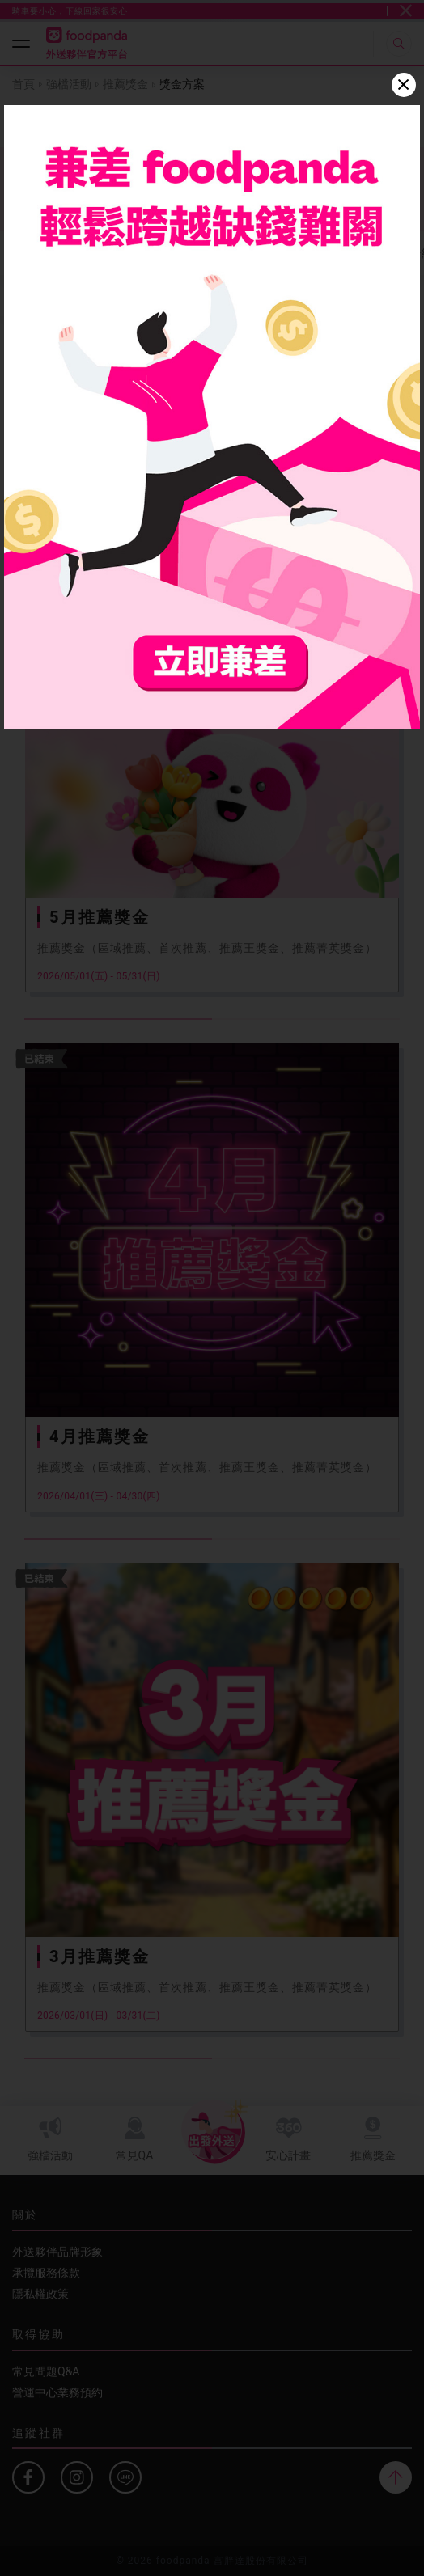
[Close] (404, 85)
